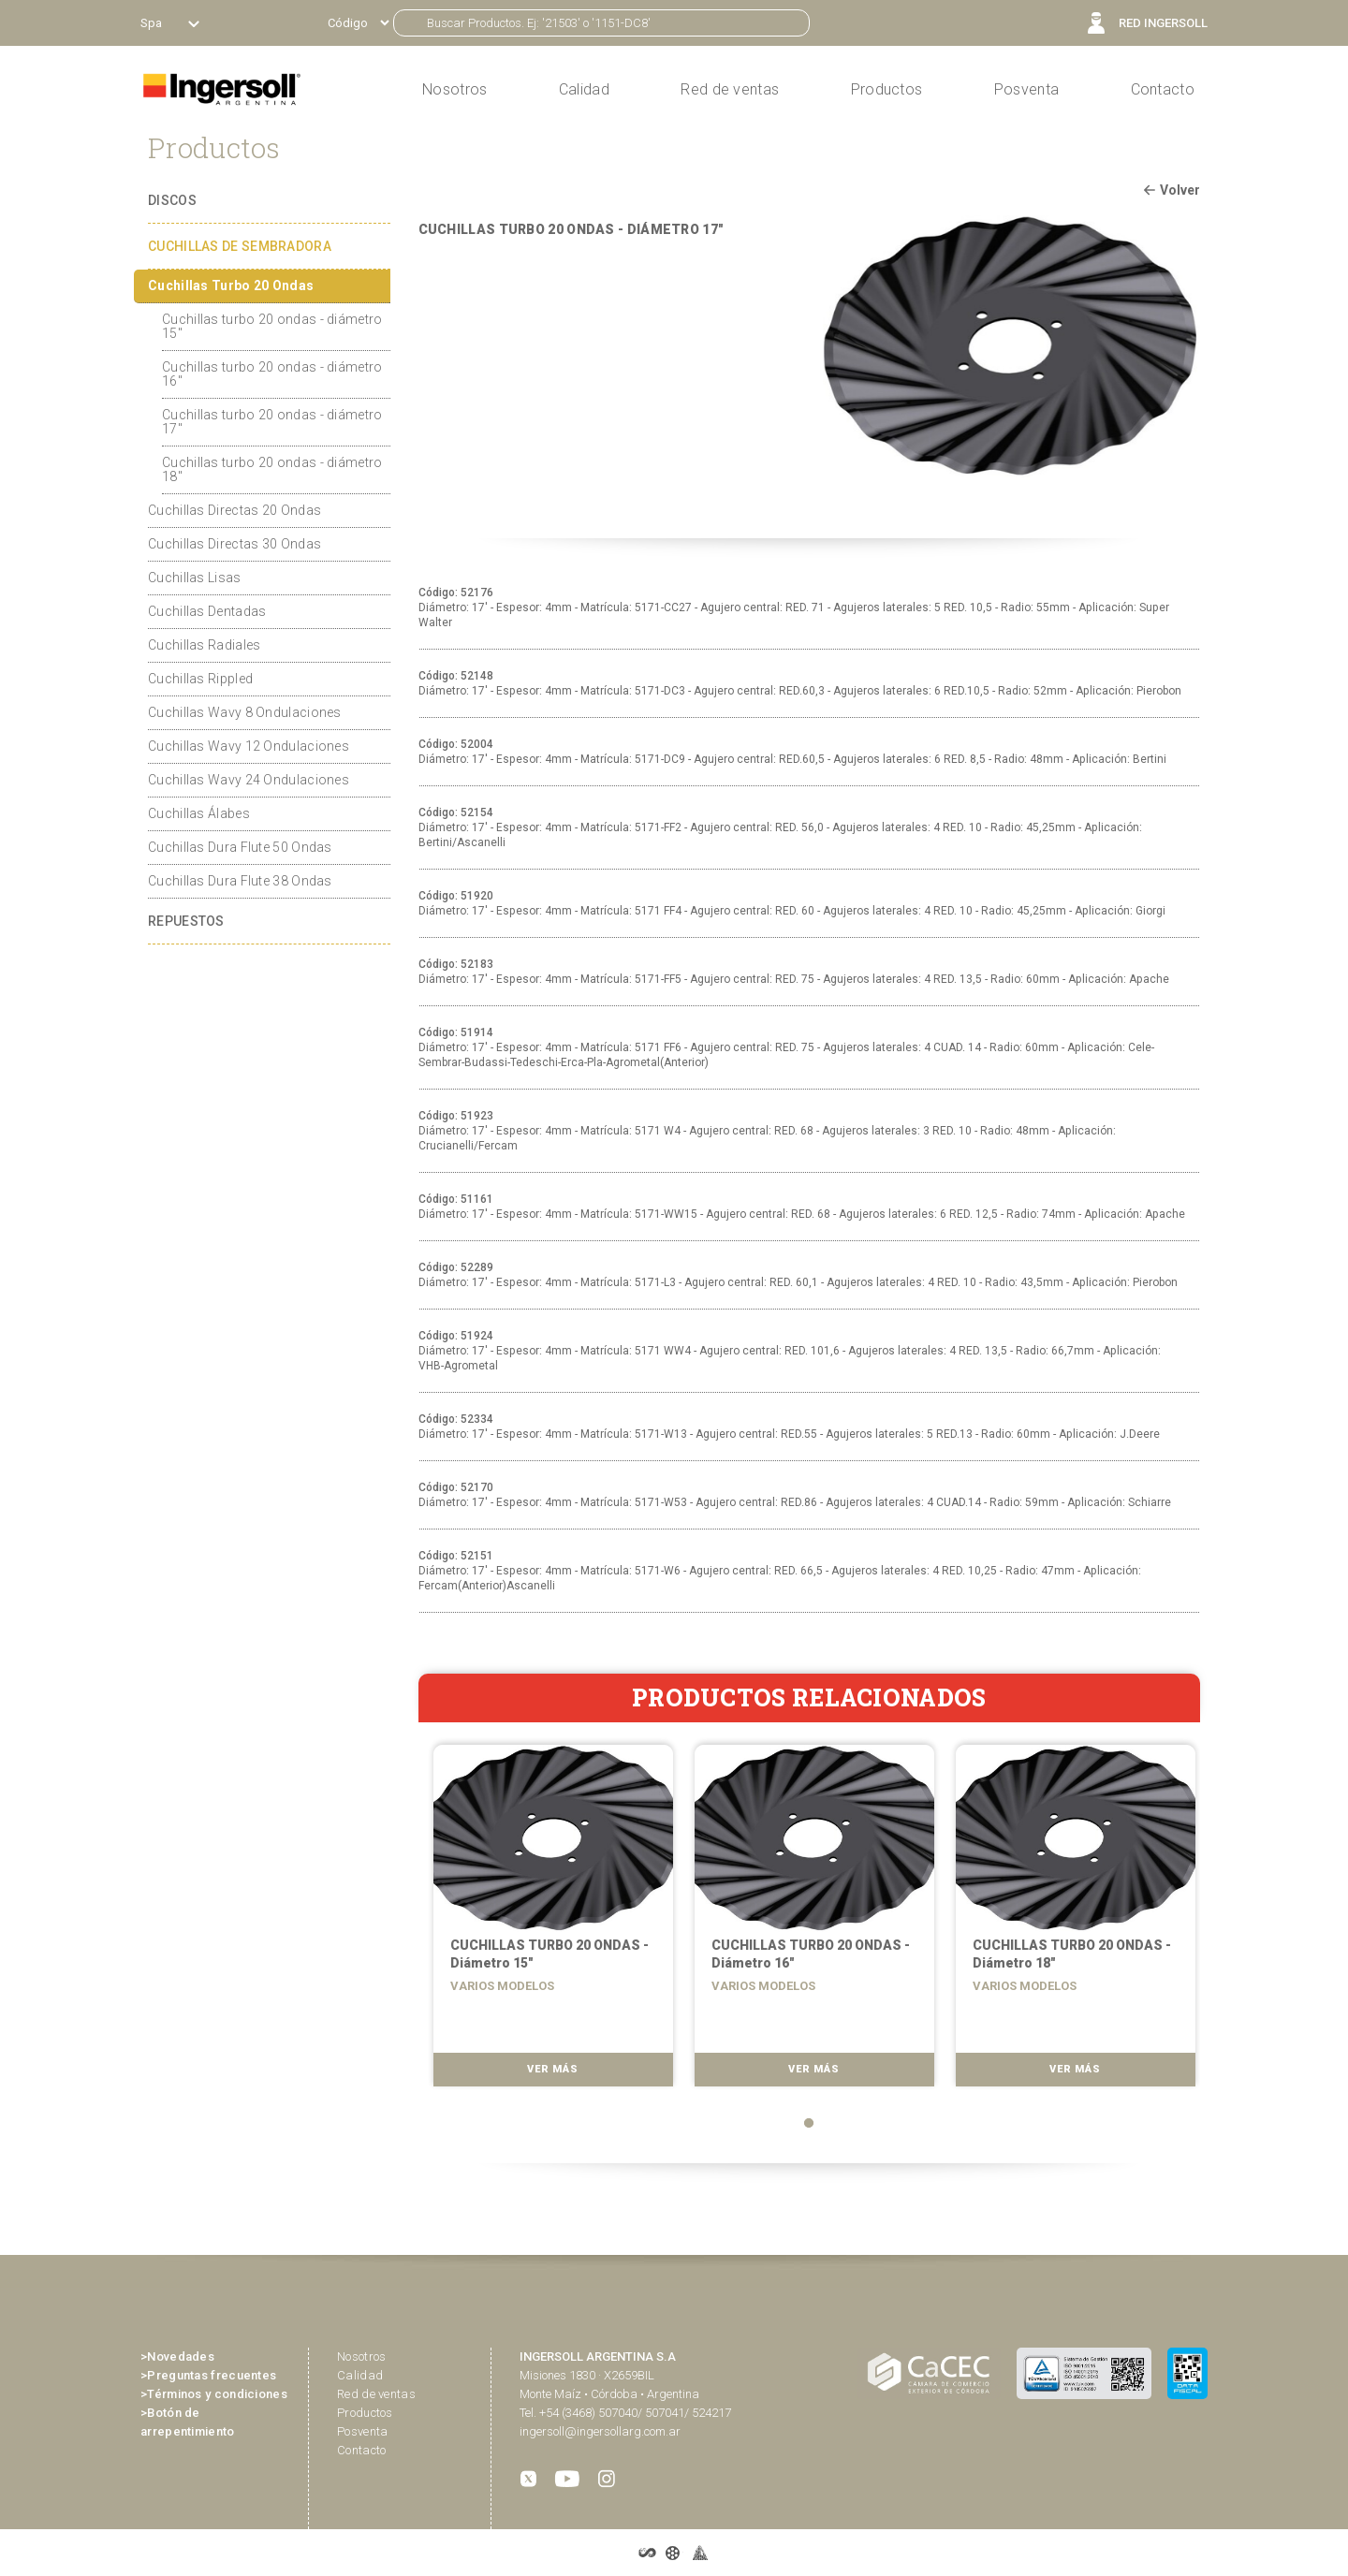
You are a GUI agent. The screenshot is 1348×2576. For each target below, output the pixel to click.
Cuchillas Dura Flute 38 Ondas (240, 880)
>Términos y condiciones (213, 2394)
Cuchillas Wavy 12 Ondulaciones (248, 746)
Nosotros (361, 2356)
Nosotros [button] (454, 89)
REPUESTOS (186, 921)
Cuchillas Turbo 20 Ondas (231, 285)
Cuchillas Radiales (204, 644)
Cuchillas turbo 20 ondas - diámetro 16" (272, 373)
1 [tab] (808, 2123)
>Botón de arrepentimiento (187, 2422)
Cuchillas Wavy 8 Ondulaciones (245, 712)
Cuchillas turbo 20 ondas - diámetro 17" (272, 421)
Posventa (1026, 89)
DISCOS (172, 200)
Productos (887, 89)
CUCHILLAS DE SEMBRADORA (239, 246)
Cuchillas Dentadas (207, 611)
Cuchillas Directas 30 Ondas (234, 543)
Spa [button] (152, 23)
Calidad (584, 89)
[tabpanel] (549, 1921)
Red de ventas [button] (730, 89)
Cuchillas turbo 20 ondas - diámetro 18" (272, 469)
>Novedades (177, 2356)
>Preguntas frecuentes (208, 2375)
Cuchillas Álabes (199, 813)
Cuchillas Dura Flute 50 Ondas (240, 847)
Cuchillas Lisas (195, 577)
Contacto (1162, 89)
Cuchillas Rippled (200, 678)
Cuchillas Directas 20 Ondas (234, 510)
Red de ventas (376, 2394)
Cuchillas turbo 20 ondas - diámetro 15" (272, 326)
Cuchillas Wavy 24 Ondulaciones (248, 779)
